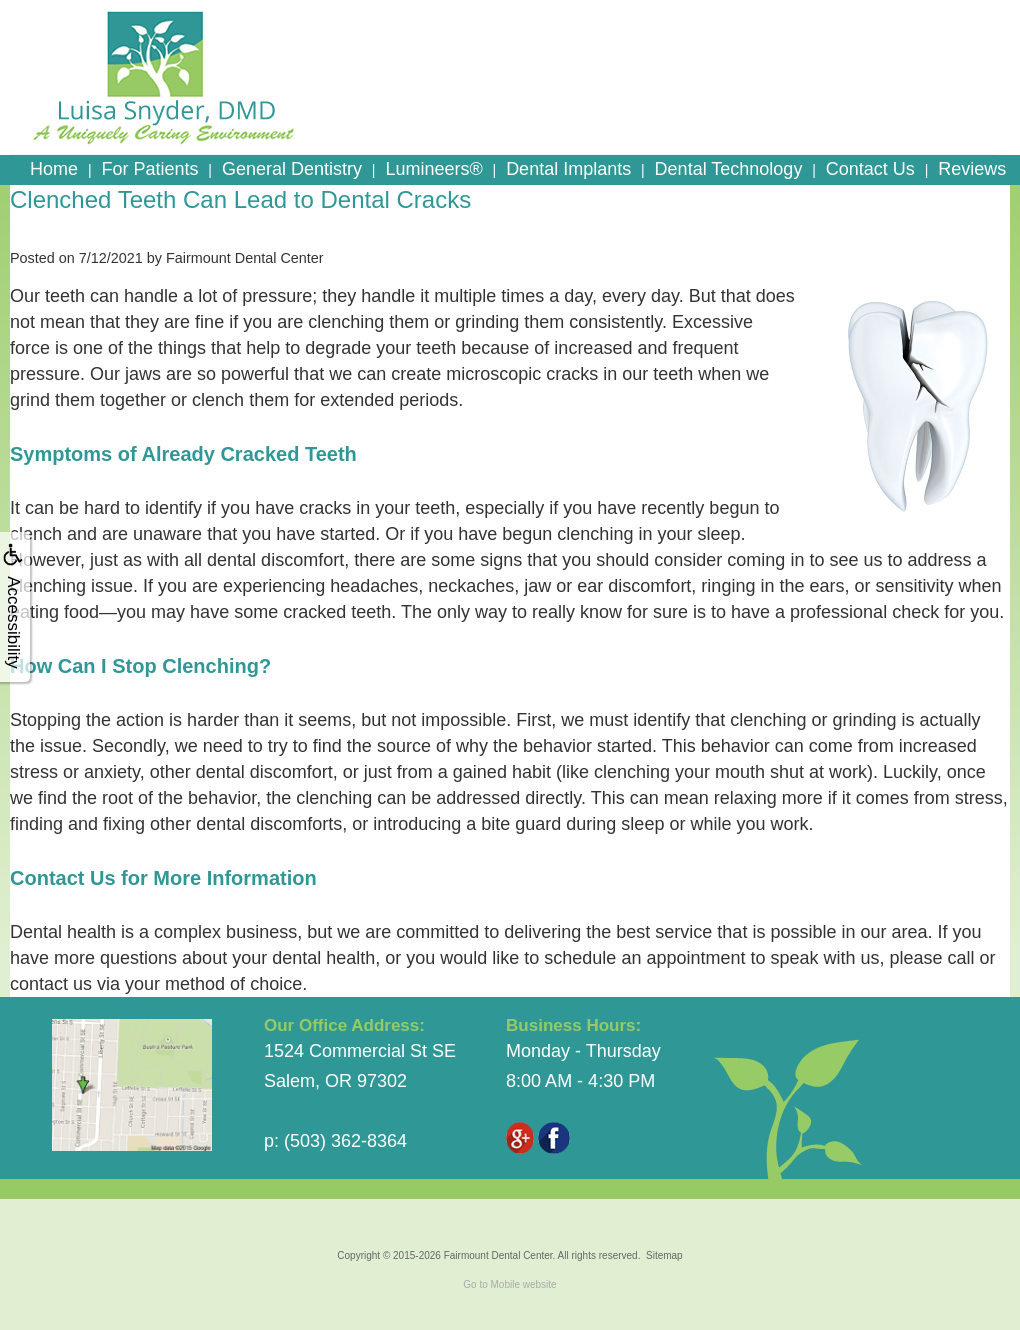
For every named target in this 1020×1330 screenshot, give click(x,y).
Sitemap (664, 1255)
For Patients (149, 169)
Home (54, 169)
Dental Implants (568, 169)
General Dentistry (292, 169)
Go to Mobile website (509, 1284)
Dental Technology (729, 169)
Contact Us (870, 169)
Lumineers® (433, 169)
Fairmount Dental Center (498, 1255)
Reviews (972, 169)
